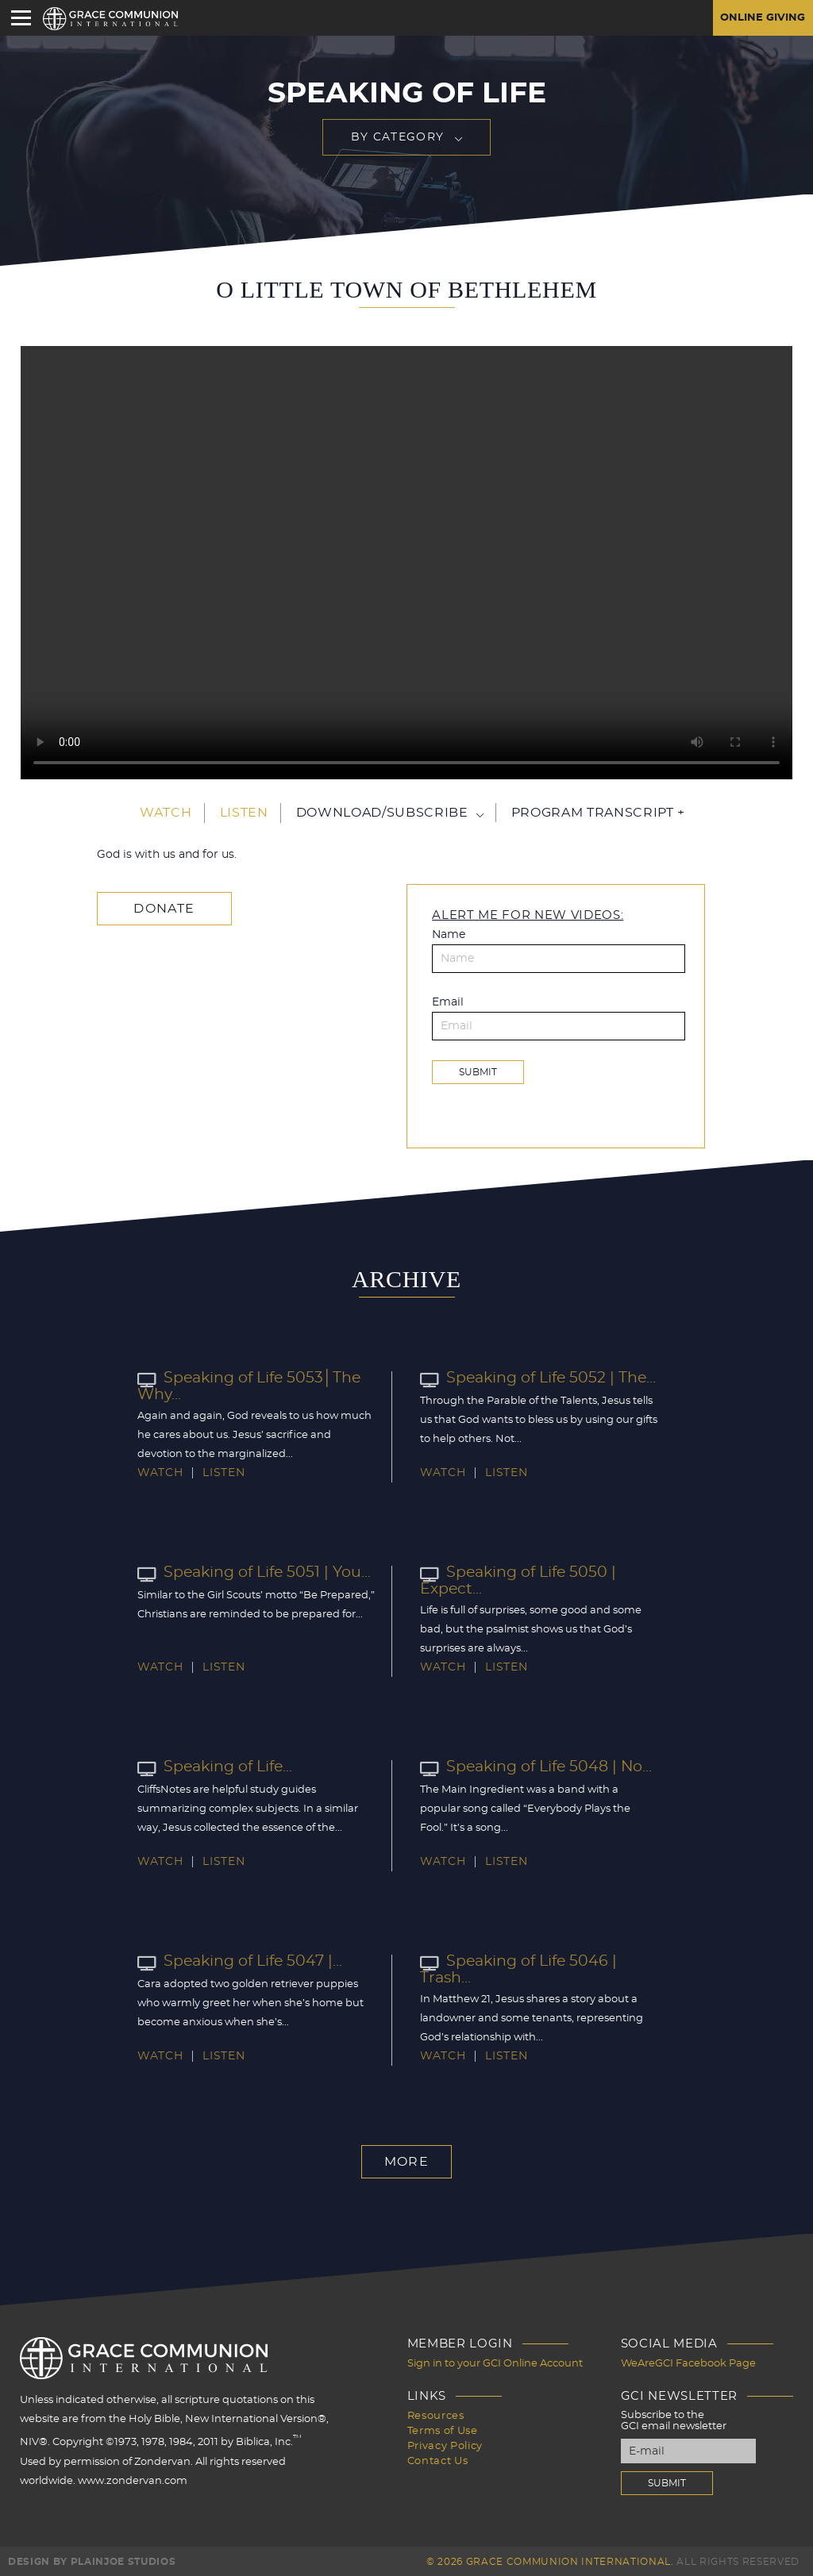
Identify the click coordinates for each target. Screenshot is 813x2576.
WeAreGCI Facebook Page (688, 2363)
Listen (244, 812)
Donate (161, 908)
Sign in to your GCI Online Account (495, 2363)
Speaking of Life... (212, 1767)
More (406, 2161)
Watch (165, 812)
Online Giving (760, 18)
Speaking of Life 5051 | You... (249, 1573)
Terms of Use (442, 2428)
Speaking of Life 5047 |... (236, 1962)
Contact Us (437, 2456)
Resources (435, 2414)
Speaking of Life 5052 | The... (533, 1378)
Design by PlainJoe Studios (91, 2560)
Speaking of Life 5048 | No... (531, 1767)
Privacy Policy (445, 2442)
